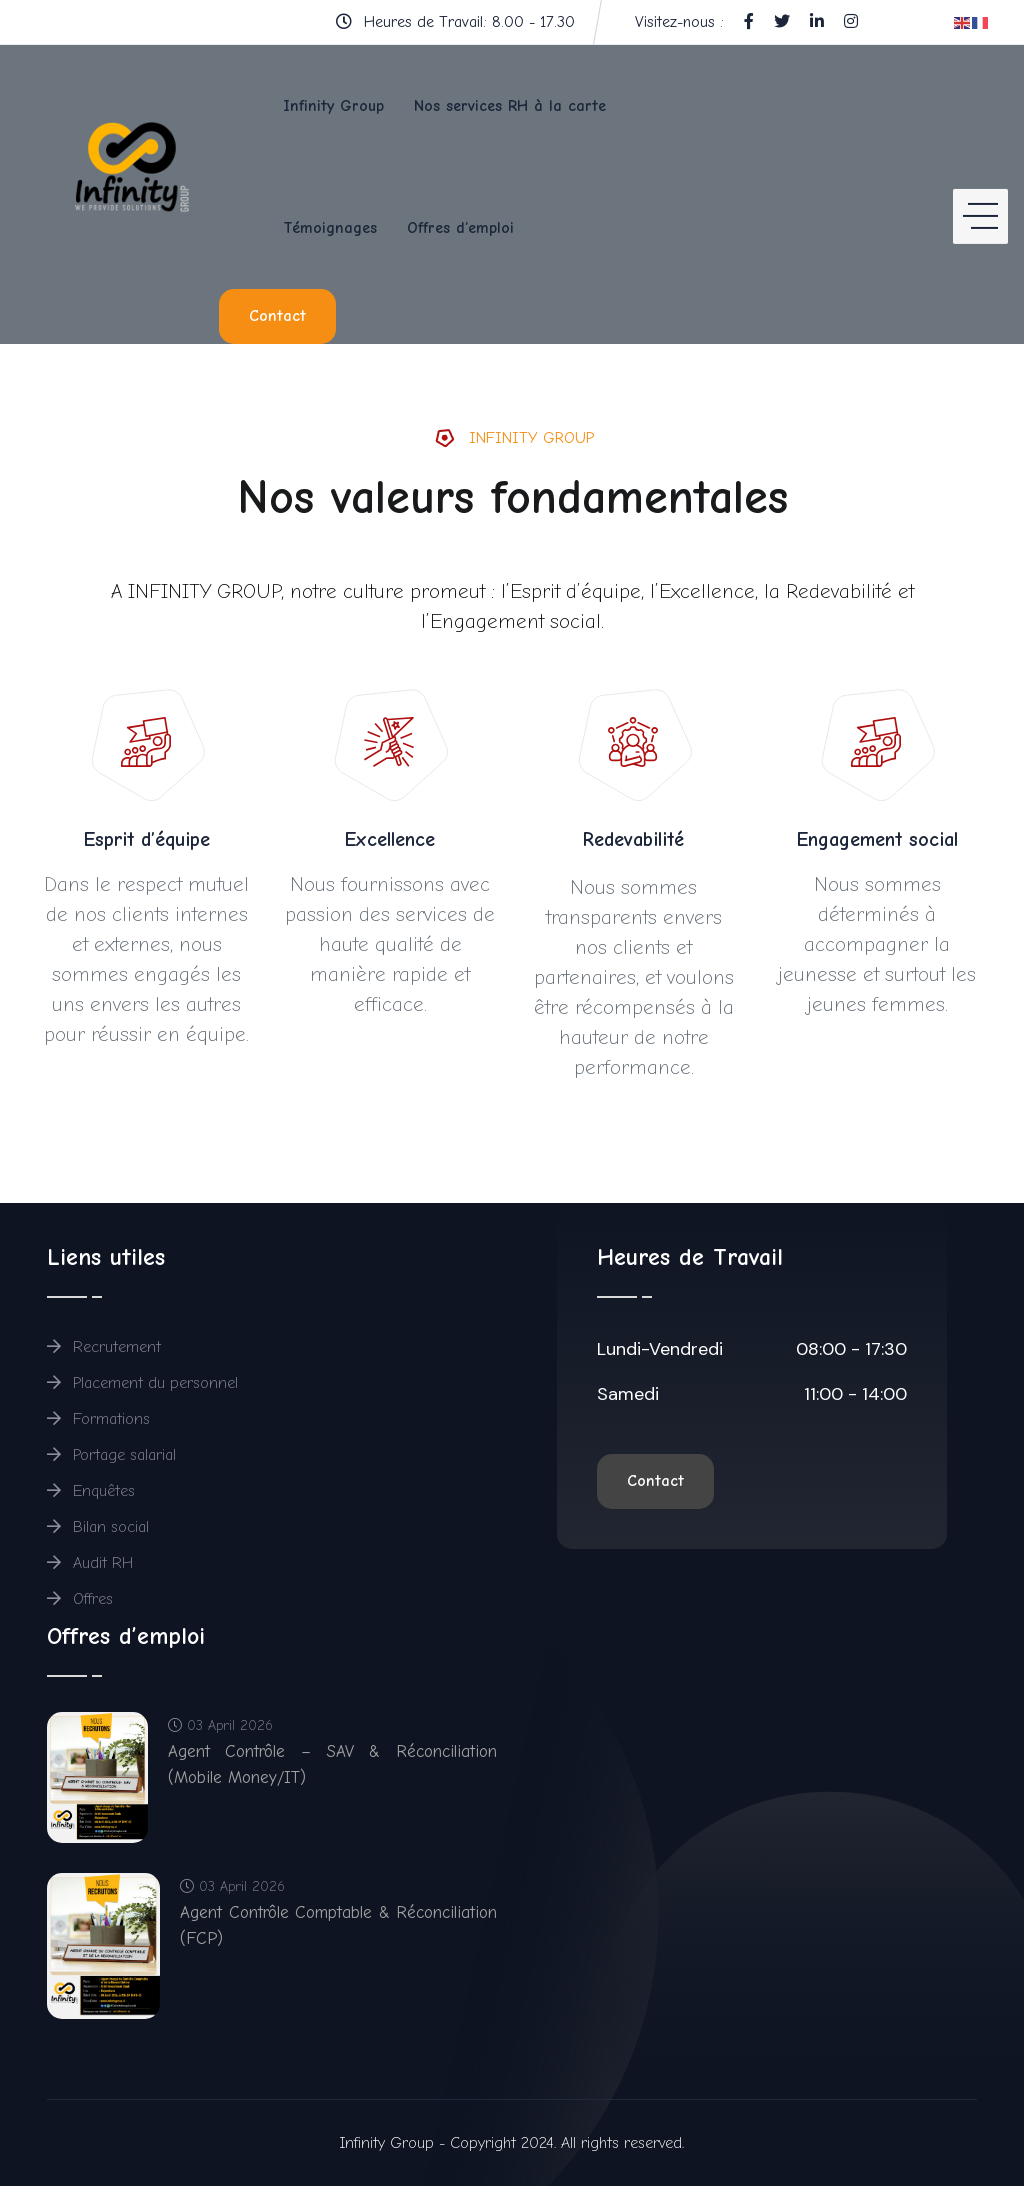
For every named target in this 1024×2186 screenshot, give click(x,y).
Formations (98, 1419)
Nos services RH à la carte (510, 106)
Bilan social (98, 1527)
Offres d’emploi (460, 228)
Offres (80, 1599)
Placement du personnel (142, 1383)
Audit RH (90, 1563)
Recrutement (104, 1347)
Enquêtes (91, 1491)
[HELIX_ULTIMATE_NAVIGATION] (980, 194)
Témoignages (330, 228)
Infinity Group (333, 106)
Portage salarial (111, 1455)
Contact (277, 316)
